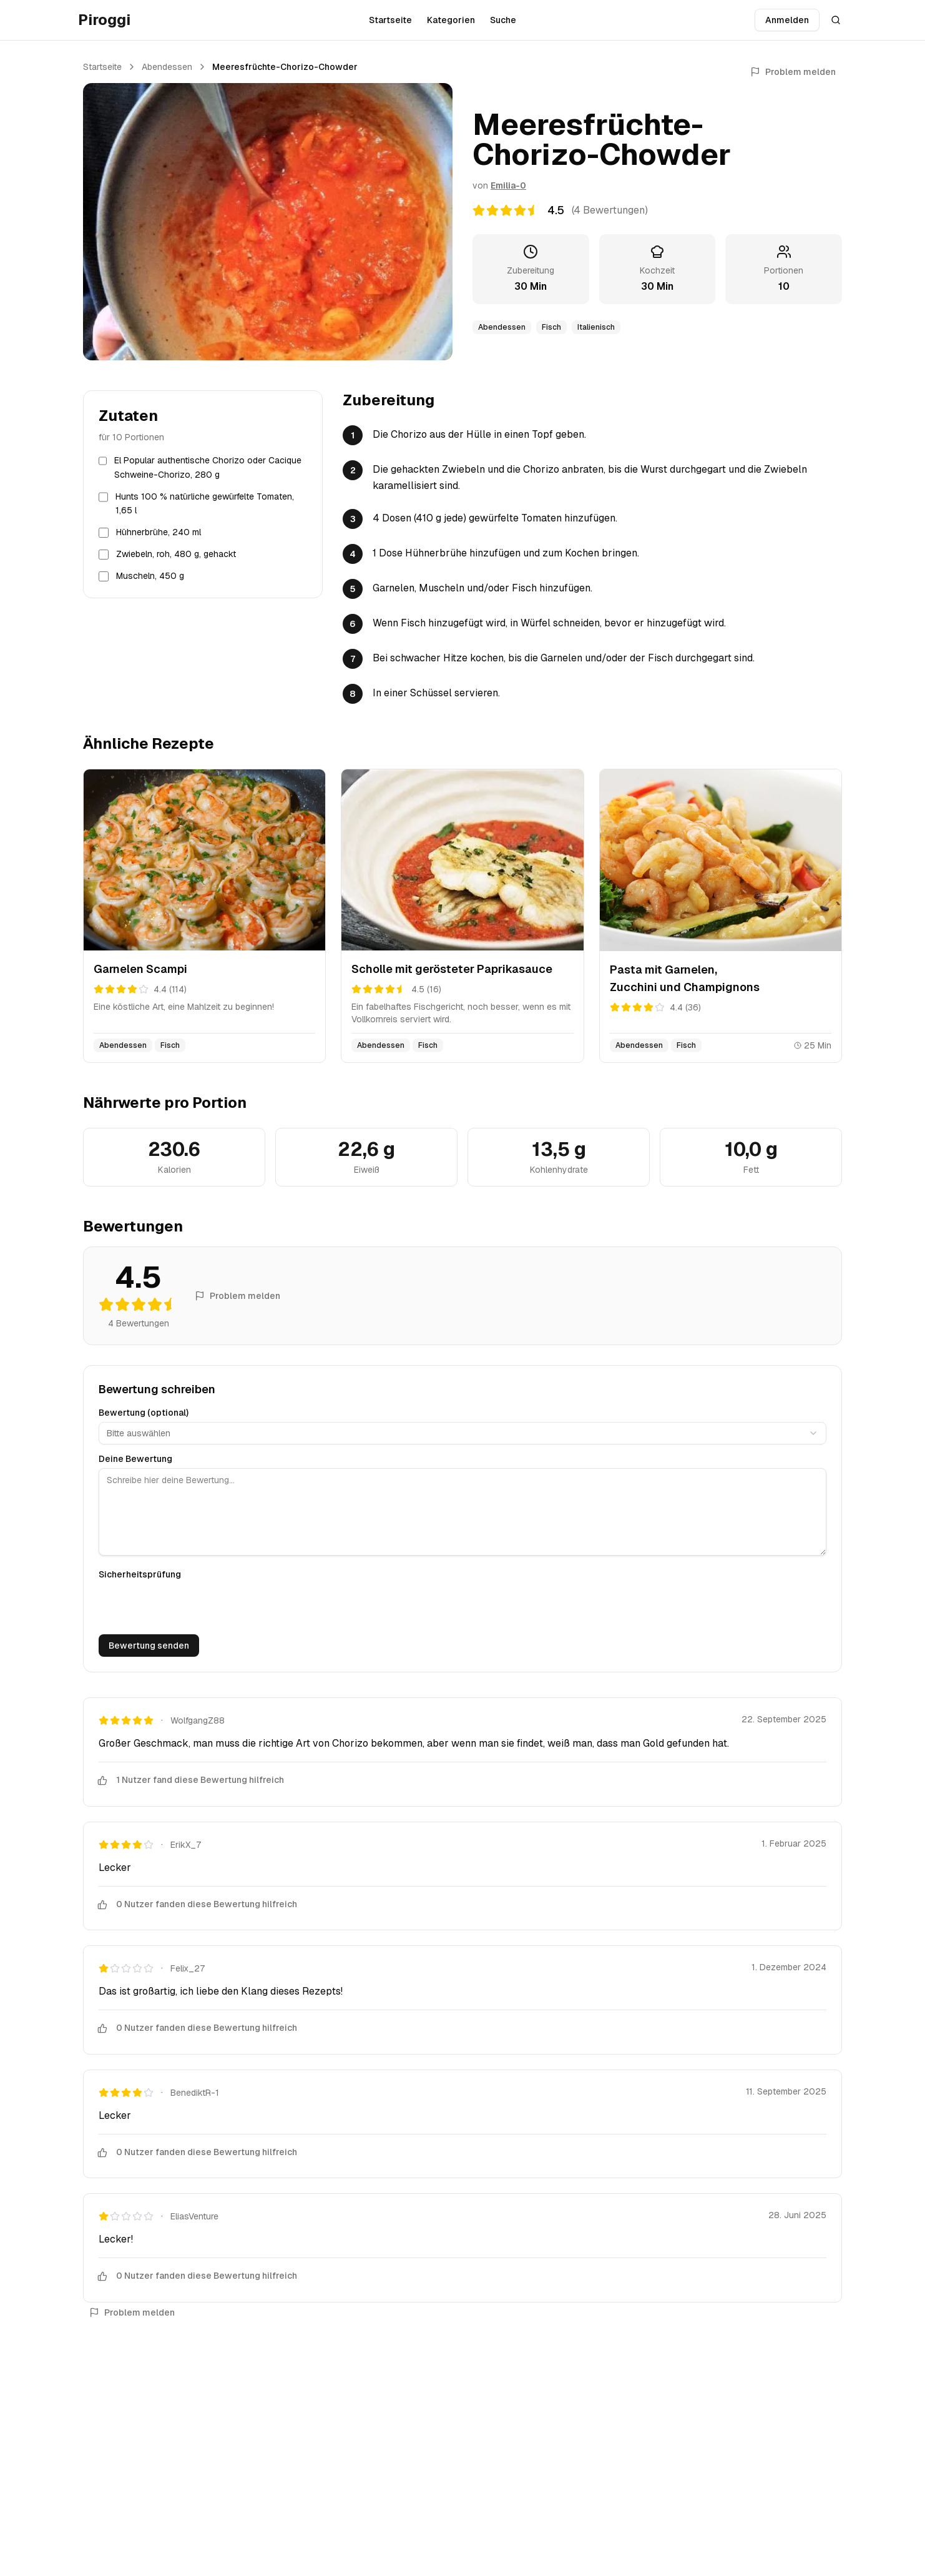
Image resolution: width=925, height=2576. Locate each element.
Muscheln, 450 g (150, 575)
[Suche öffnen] (836, 20)
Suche (503, 20)
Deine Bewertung (135, 1458)
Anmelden (787, 20)
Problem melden (793, 71)
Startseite (390, 20)
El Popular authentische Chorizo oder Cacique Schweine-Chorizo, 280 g (207, 467)
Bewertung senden (149, 1645)
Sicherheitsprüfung (140, 1574)
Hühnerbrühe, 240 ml (158, 532)
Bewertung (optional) (143, 1412)
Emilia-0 (508, 185)
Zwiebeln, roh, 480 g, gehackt (176, 554)
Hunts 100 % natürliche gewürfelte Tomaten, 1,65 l (204, 503)
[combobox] (462, 1433)
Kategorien (451, 20)
